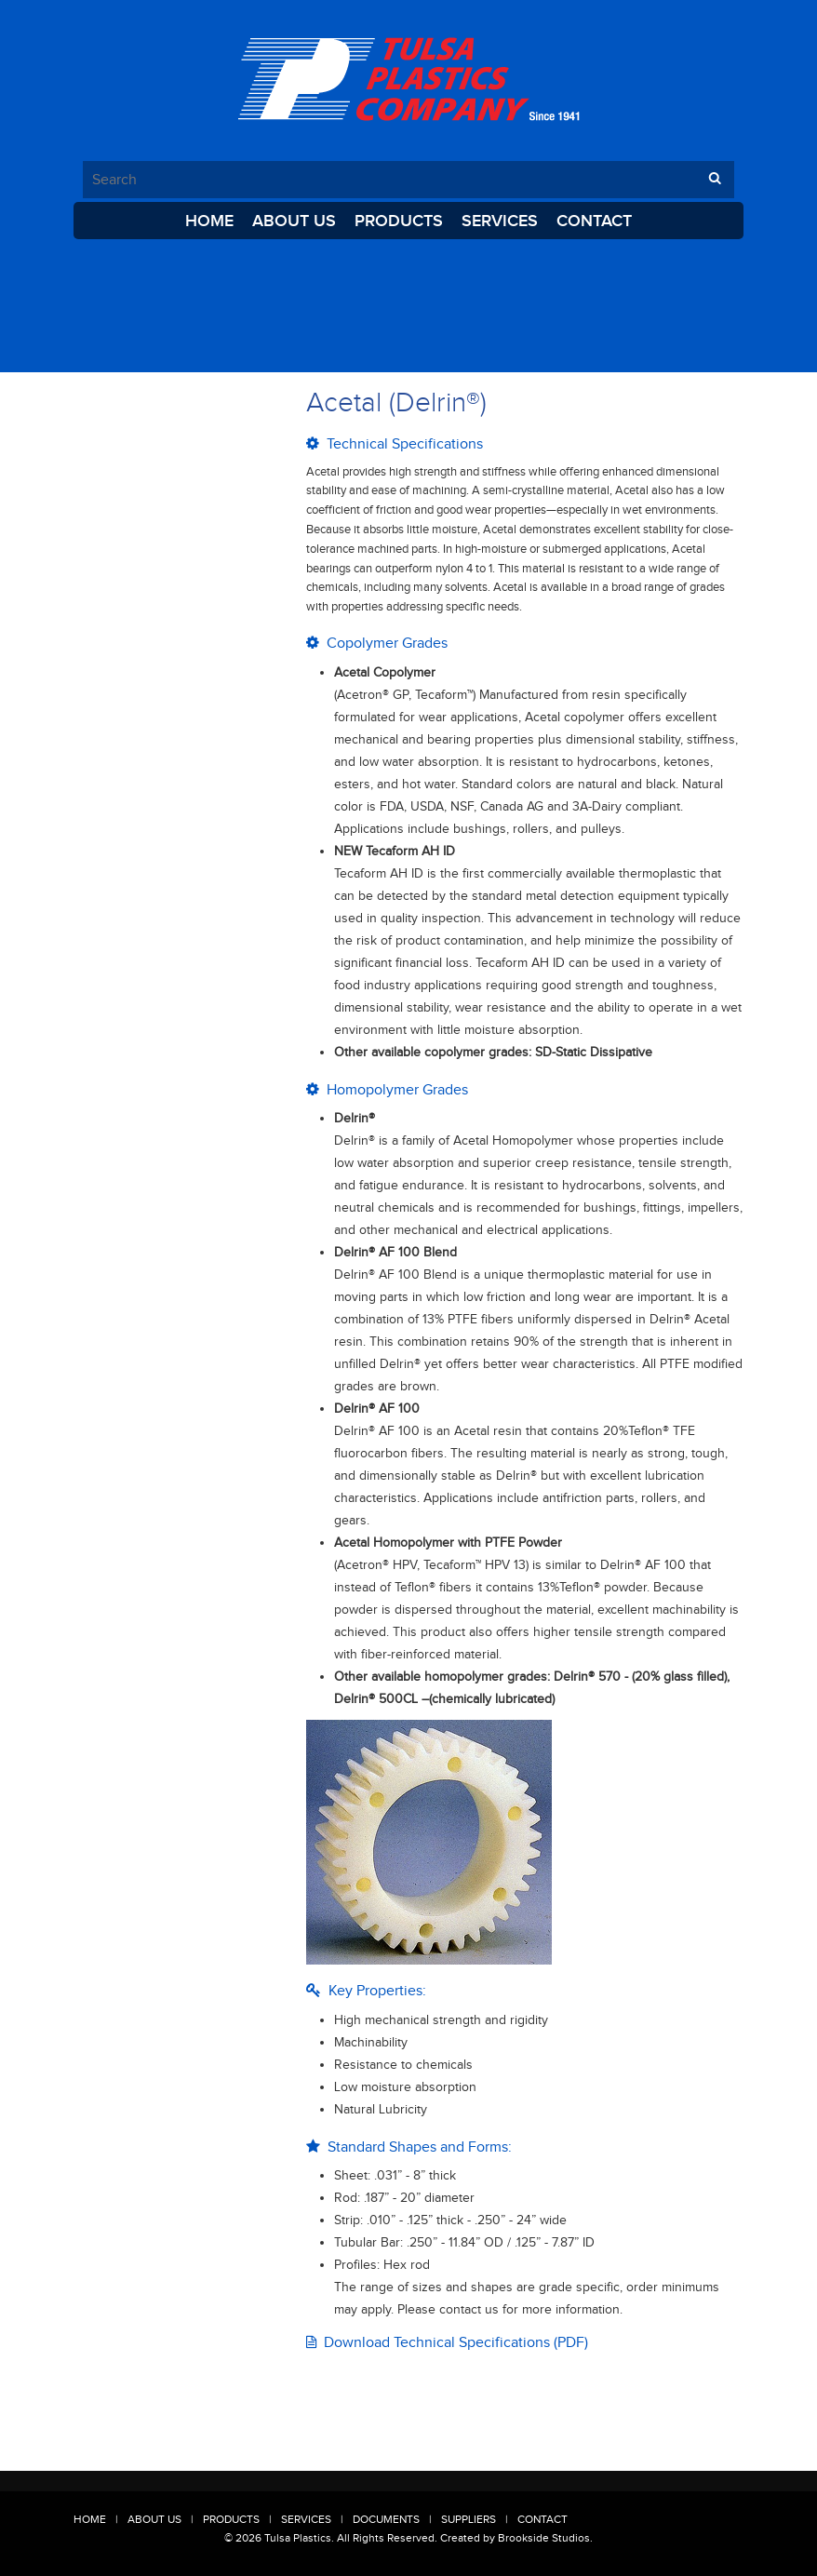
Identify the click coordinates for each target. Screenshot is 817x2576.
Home (209, 220)
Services (500, 220)
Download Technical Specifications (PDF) (447, 2342)
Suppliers (468, 2519)
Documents (386, 2519)
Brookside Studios (544, 2537)
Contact (594, 220)
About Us (294, 220)
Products (399, 220)
